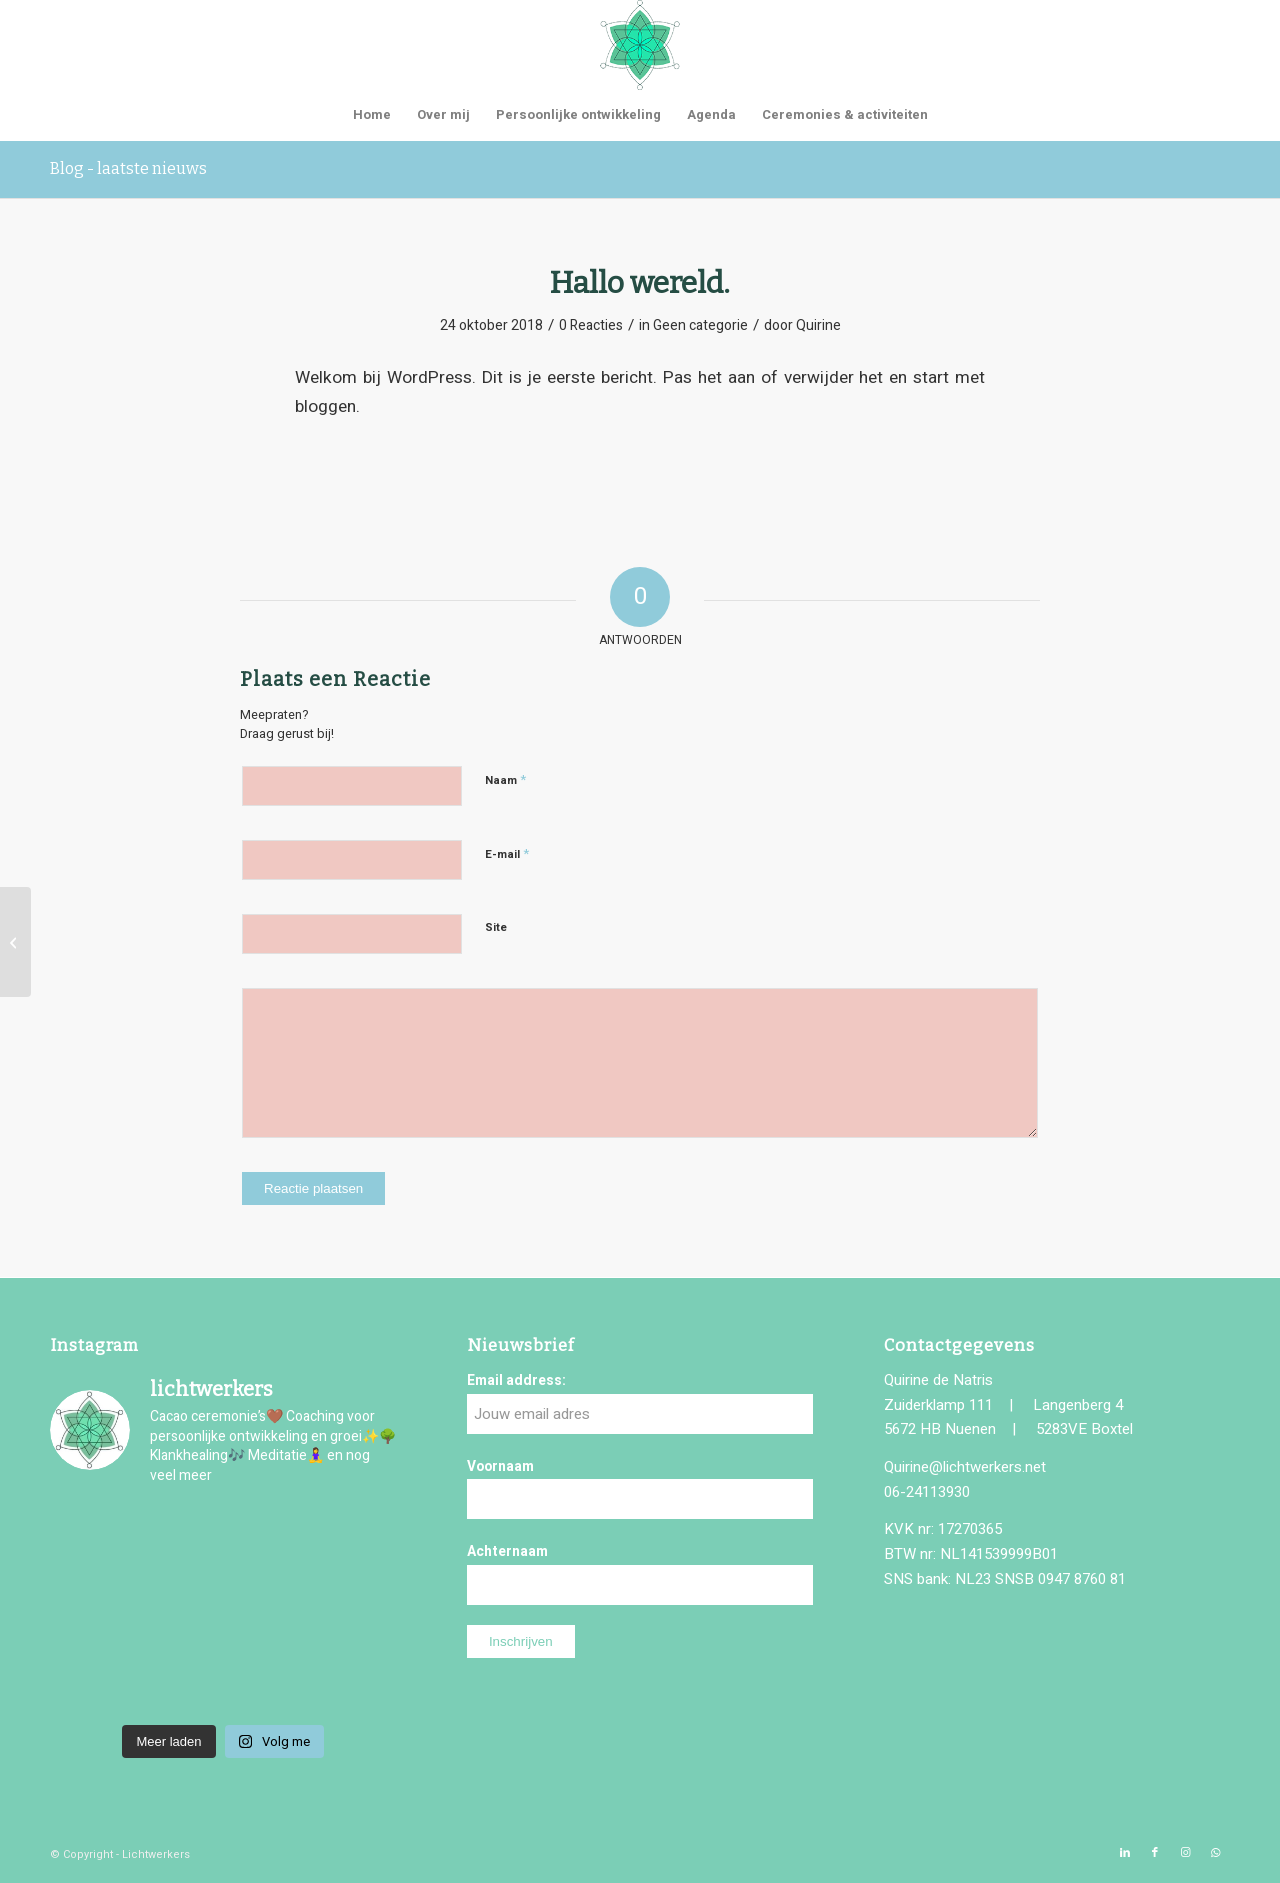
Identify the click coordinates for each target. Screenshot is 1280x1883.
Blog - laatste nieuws (128, 168)
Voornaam (500, 1467)
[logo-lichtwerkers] (640, 45)
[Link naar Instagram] (1185, 1853)
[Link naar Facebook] (1155, 1853)
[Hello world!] (15, 942)
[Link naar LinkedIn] (1125, 1853)
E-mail (507, 853)
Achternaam (507, 1552)
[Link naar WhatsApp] (1215, 1853)
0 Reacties (591, 325)
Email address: (516, 1381)
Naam (505, 779)
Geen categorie (700, 325)
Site (496, 927)
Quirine (818, 325)
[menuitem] (372, 115)
